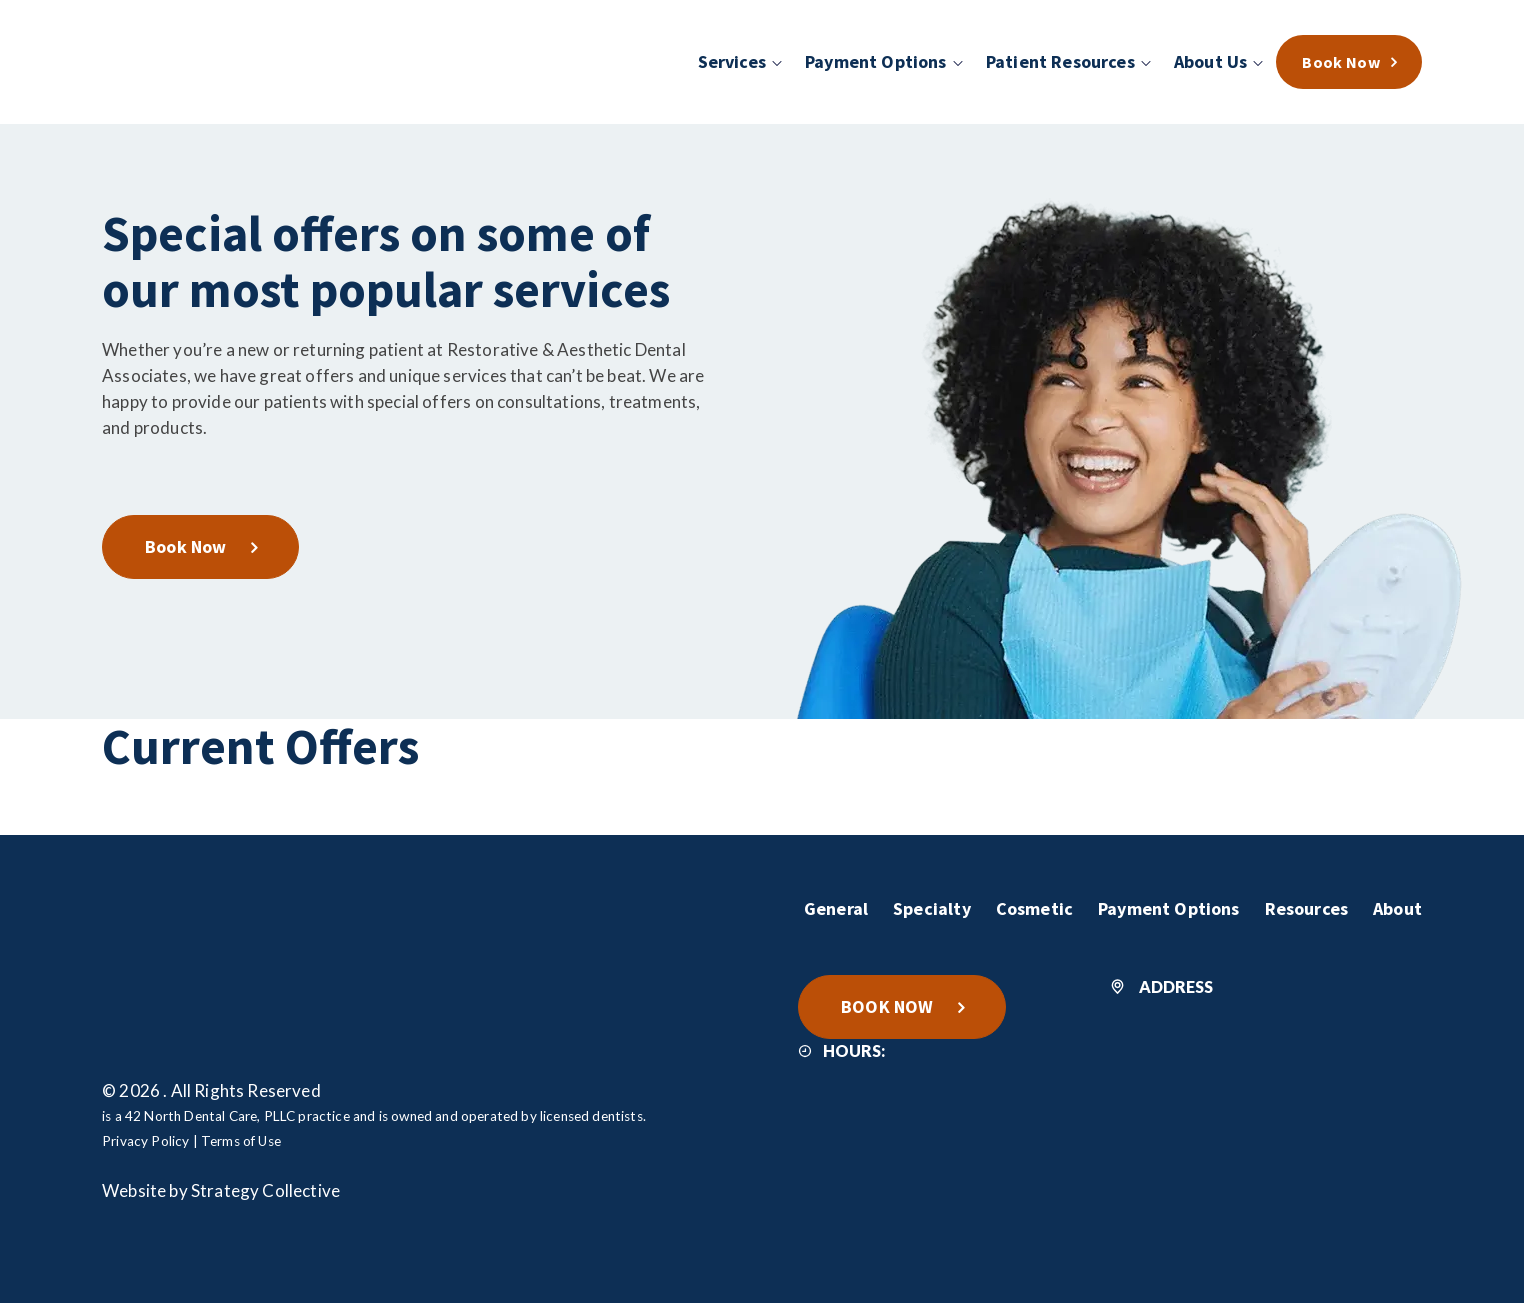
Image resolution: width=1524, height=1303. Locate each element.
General (836, 908)
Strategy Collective (265, 1190)
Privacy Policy (145, 1141)
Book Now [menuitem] (1341, 62)
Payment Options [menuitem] (876, 61)
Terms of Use (241, 1141)
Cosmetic (1034, 908)
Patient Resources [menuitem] (1060, 61)
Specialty (932, 908)
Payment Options (1169, 908)
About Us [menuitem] (1210, 61)
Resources (1307, 908)
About (1397, 908)
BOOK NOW (887, 1006)
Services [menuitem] (732, 61)
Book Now (185, 546)
